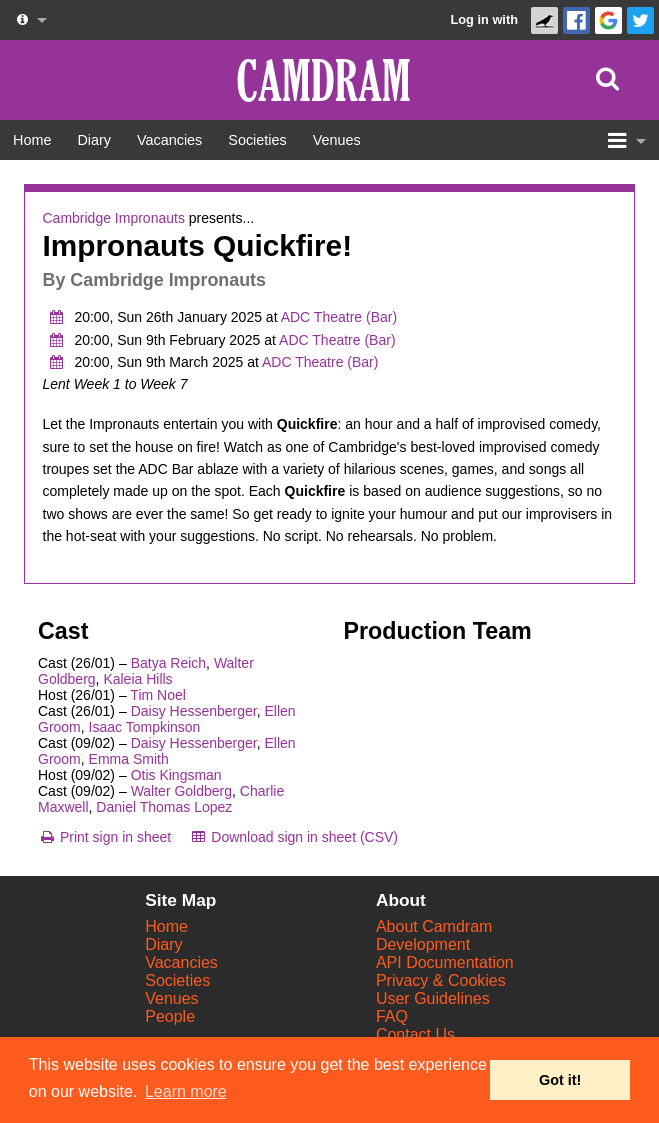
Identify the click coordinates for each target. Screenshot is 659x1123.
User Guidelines (433, 998)
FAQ (392, 1016)
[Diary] (94, 140)
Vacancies (181, 962)
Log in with (484, 19)
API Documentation (445, 962)
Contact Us (415, 1034)
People (170, 1016)
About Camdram (434, 926)
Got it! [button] (560, 1080)
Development (423, 944)
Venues (171, 998)
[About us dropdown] (30, 20)
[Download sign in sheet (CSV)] (293, 837)
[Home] (32, 140)
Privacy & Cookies (441, 980)
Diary (163, 944)
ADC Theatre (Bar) (339, 317)
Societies (177, 980)
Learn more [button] (186, 1091)
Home (166, 926)
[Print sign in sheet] (104, 837)
